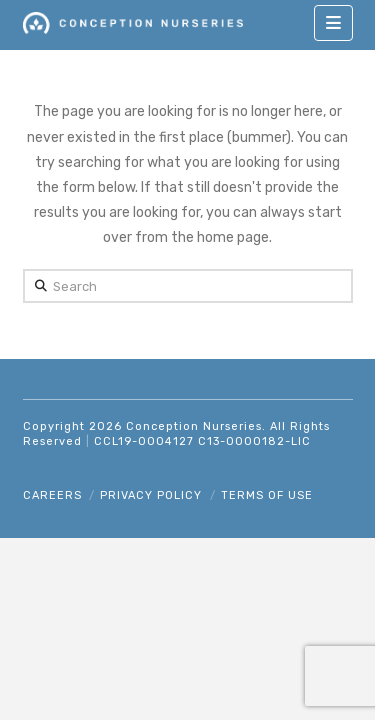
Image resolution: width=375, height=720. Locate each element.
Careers (52, 495)
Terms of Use (267, 495)
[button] (333, 23)
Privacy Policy (151, 495)
